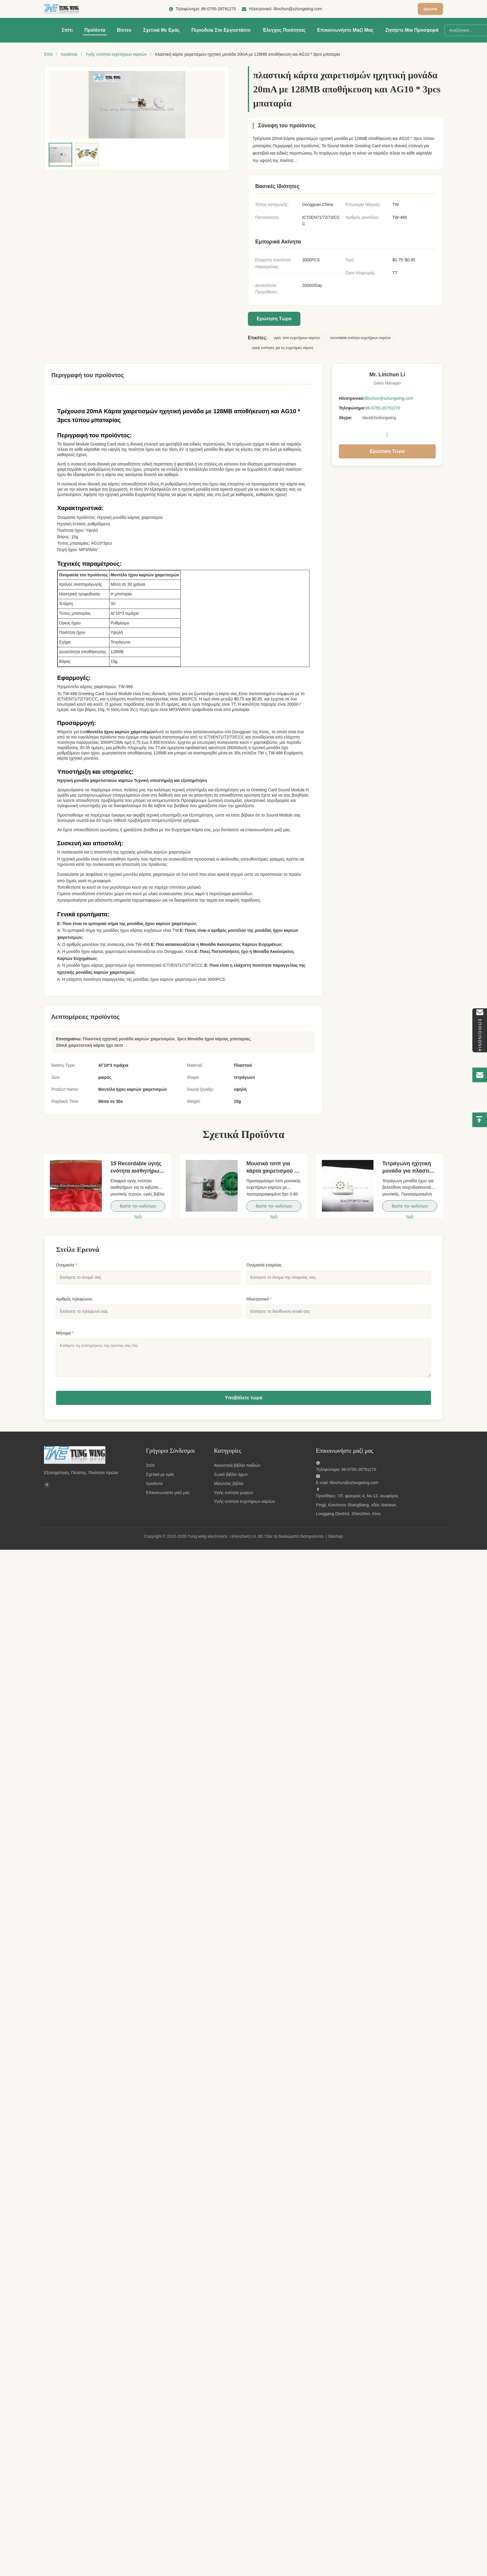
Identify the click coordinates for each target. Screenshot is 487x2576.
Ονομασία (66, 1265)
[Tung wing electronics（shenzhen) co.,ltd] (90, 1455)
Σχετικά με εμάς (161, 30)
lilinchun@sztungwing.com (297, 8)
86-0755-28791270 (218, 8)
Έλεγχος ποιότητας (283, 30)
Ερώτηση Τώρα (274, 318)
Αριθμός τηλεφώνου (74, 1299)
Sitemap (335, 1536)
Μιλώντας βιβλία (229, 1483)
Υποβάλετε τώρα (243, 1397)
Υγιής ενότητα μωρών (233, 1492)
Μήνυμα (65, 1333)
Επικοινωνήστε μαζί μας (345, 30)
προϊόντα (69, 54)
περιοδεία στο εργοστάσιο (221, 30)
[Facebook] (47, 1486)
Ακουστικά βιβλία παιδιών (237, 1465)
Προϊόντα (94, 30)
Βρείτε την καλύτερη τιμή (138, 1208)
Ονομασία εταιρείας (264, 1265)
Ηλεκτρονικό (259, 1299)
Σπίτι (67, 30)
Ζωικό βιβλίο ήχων (231, 1474)
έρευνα (430, 8)
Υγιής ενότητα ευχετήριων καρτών (115, 54)
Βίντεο (124, 30)
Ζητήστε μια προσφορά (412, 30)
